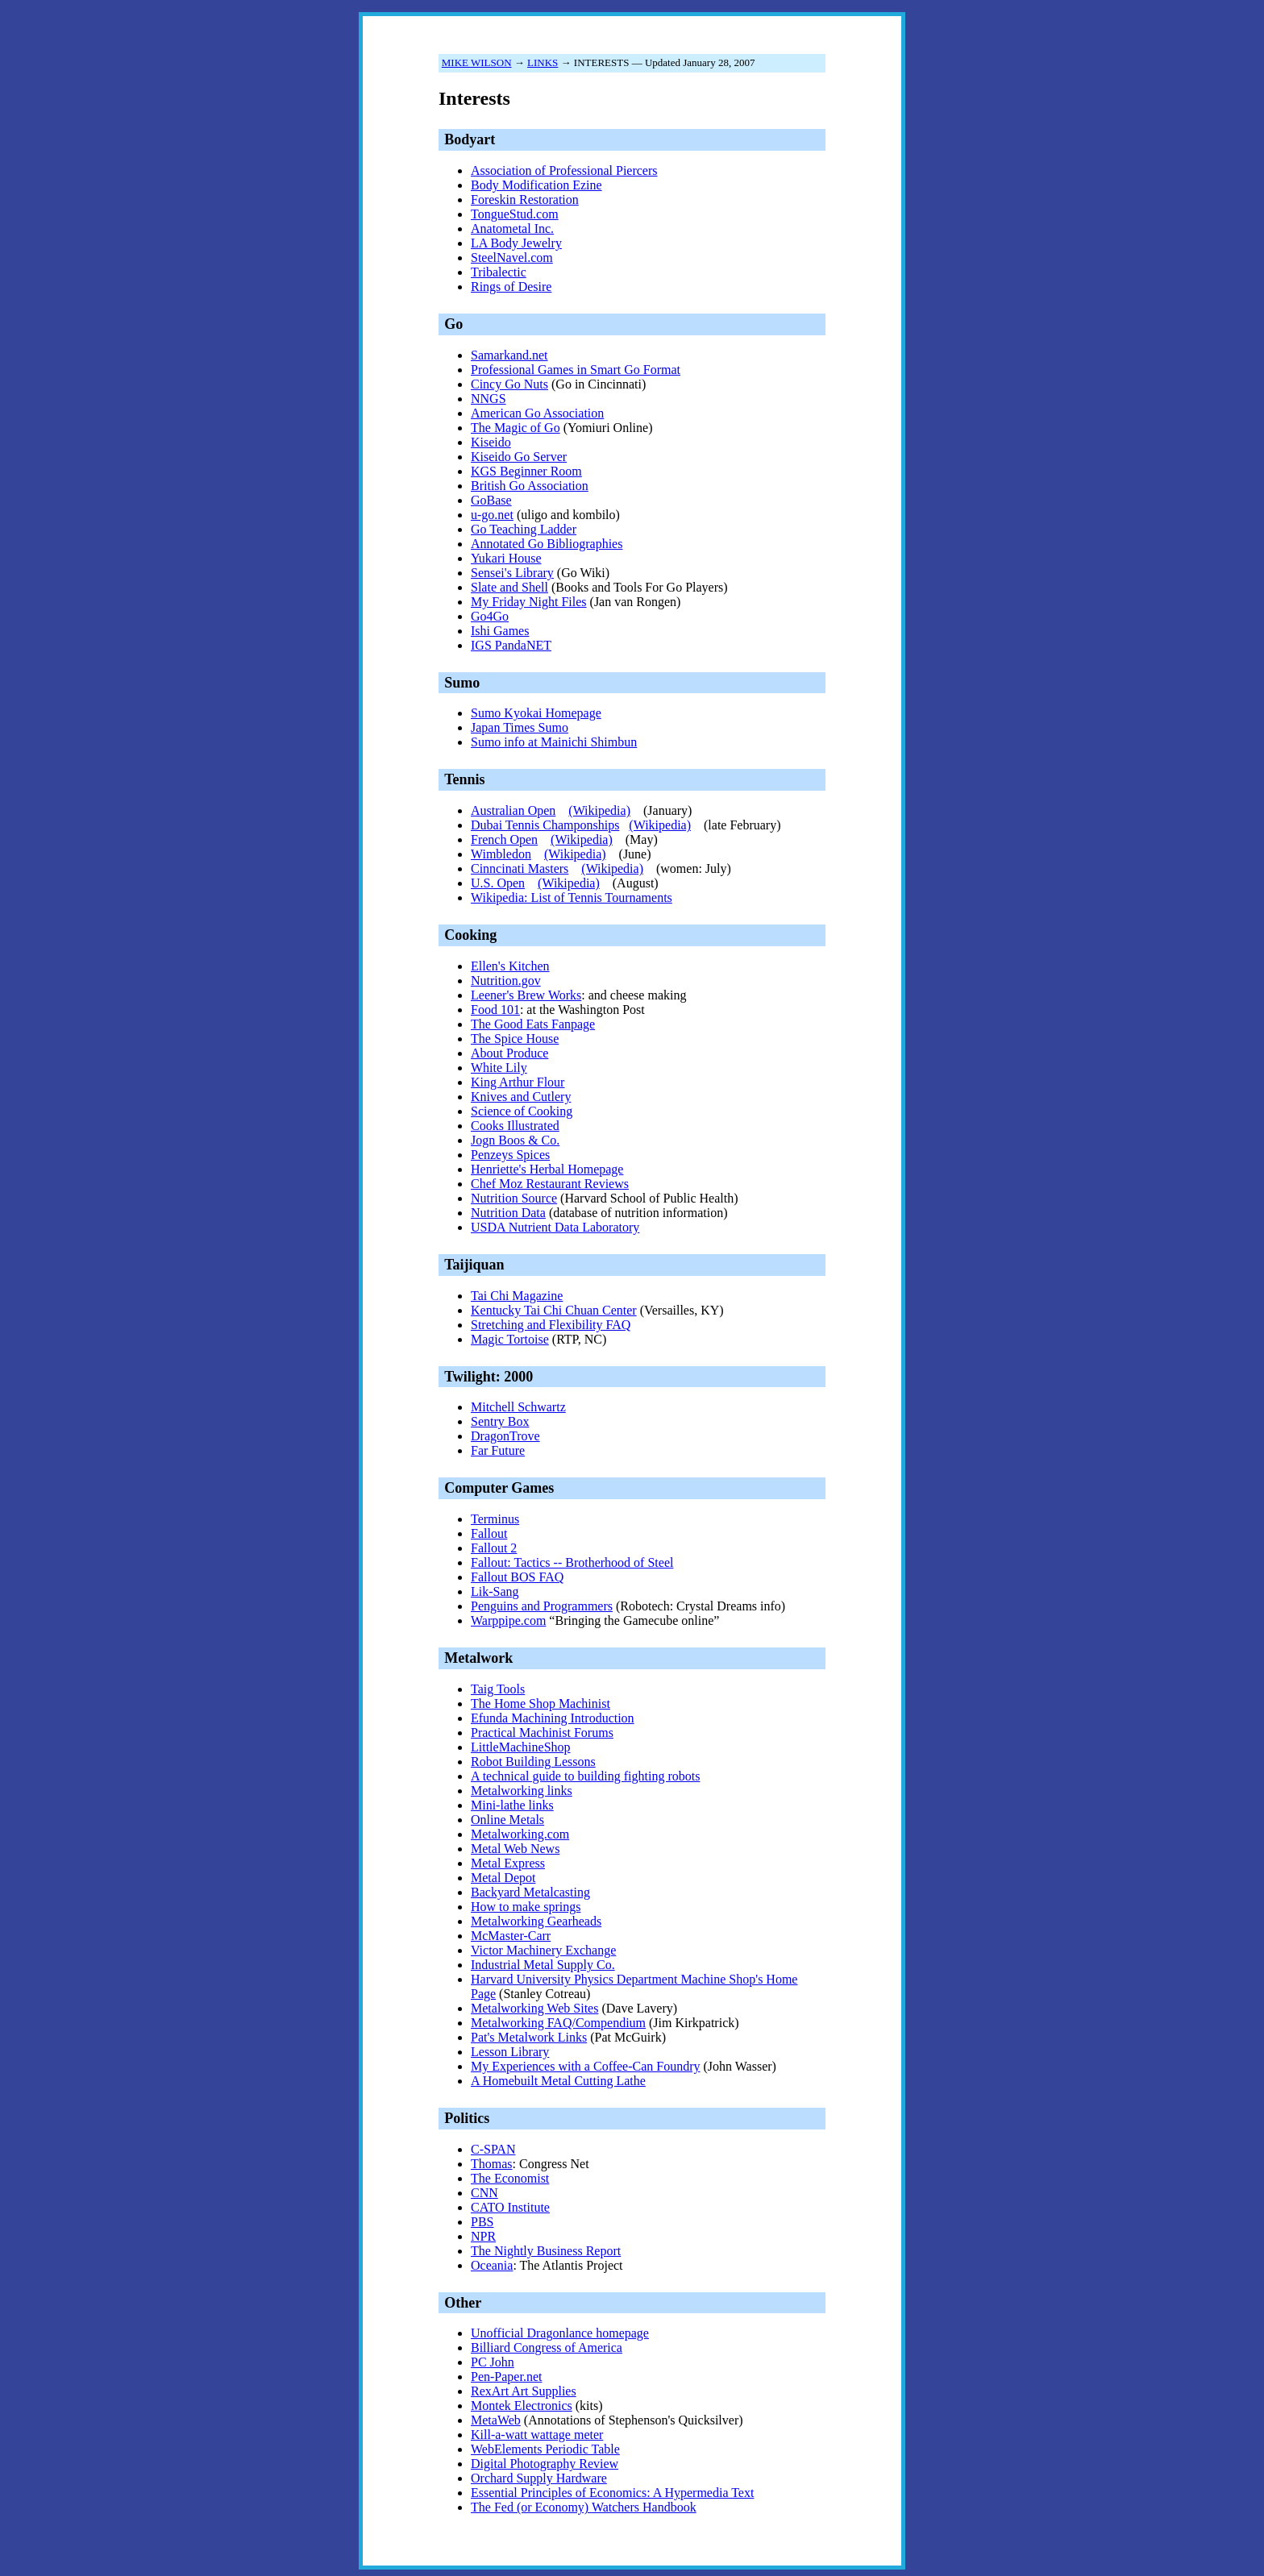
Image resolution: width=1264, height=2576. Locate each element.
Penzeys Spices (510, 1154)
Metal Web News (515, 1848)
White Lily (499, 1067)
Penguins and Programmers (542, 1606)
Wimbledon (501, 854)
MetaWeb (496, 2420)
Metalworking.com (520, 1834)
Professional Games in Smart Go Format (575, 369)
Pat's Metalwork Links (529, 2037)
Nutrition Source (514, 1198)
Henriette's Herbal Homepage (547, 1169)
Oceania (492, 2265)
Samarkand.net (509, 355)
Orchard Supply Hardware (539, 2478)
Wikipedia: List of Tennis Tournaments (571, 897)
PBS (482, 2222)
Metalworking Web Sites (534, 2008)
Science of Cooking (521, 1111)
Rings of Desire (511, 286)
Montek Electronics (521, 2405)
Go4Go (490, 616)
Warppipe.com (508, 1620)
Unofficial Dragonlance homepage (560, 2333)
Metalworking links (521, 1790)
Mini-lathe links (512, 1805)
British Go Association (529, 485)
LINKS (542, 62)
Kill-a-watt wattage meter (537, 2434)
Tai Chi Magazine (517, 1296)
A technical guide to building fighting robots (585, 1776)
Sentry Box (500, 1421)
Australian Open (513, 810)
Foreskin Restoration (525, 199)
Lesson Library (510, 2052)
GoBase (491, 500)
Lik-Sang (495, 1591)
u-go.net (492, 514)
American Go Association (537, 413)
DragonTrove (505, 1436)
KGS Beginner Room (526, 471)
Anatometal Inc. (512, 228)
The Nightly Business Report (546, 2251)
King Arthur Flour (517, 1082)
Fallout (489, 1533)
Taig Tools (498, 1689)
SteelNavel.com (512, 257)
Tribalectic (498, 272)
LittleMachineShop (521, 1747)
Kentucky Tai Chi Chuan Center (554, 1310)
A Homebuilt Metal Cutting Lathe (558, 2081)
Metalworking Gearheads (536, 1921)
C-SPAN (493, 2149)
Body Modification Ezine (536, 185)
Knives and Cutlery (521, 1096)
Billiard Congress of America (546, 2347)
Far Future (498, 1450)
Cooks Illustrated (515, 1125)
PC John (492, 2362)
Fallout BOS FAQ (517, 1577)
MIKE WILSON (477, 62)
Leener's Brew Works (526, 995)
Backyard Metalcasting (530, 1892)
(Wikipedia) (599, 810)
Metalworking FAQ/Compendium (558, 2023)
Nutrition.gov (506, 980)
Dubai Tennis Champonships (545, 825)
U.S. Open (498, 883)
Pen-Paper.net (506, 2376)
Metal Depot (503, 1877)
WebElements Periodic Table (545, 2449)
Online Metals (507, 1819)
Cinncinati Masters (519, 868)
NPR (483, 2236)
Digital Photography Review (544, 2463)
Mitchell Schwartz (518, 1407)
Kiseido (491, 442)
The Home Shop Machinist (540, 1703)
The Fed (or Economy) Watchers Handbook (583, 2507)
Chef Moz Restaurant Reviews (550, 1183)
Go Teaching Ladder (523, 529)
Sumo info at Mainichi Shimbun (554, 742)
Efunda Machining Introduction (552, 1718)
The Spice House (515, 1038)
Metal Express (508, 1863)
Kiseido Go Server (519, 456)
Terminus (495, 1519)
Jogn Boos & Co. (515, 1140)
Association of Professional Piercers (564, 170)
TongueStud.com (515, 214)
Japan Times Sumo (519, 727)
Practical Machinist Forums (542, 1732)
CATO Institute (510, 2207)
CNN (484, 2193)
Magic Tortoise (510, 1339)
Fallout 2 (494, 1548)
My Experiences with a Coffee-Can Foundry (586, 2066)
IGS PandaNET (511, 645)
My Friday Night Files (529, 602)
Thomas (492, 2164)
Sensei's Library (512, 573)
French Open (504, 839)
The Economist (510, 2178)
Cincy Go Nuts (509, 384)
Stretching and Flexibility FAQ (550, 1325)
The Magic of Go (515, 427)
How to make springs (525, 1906)
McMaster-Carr (511, 1935)
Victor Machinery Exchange (543, 1950)
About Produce (509, 1053)
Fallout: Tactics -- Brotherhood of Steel (572, 1562)
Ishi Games (500, 631)
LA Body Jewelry (516, 243)
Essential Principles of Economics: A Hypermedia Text (612, 2492)
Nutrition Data (508, 1212)
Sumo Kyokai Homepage (536, 713)
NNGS (488, 398)
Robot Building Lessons (533, 1761)
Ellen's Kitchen (510, 966)
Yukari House (506, 558)
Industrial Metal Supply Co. (543, 1964)
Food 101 (495, 1009)
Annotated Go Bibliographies (546, 544)
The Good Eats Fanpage (533, 1024)
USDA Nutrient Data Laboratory (555, 1227)
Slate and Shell (509, 587)
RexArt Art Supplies (523, 2391)
